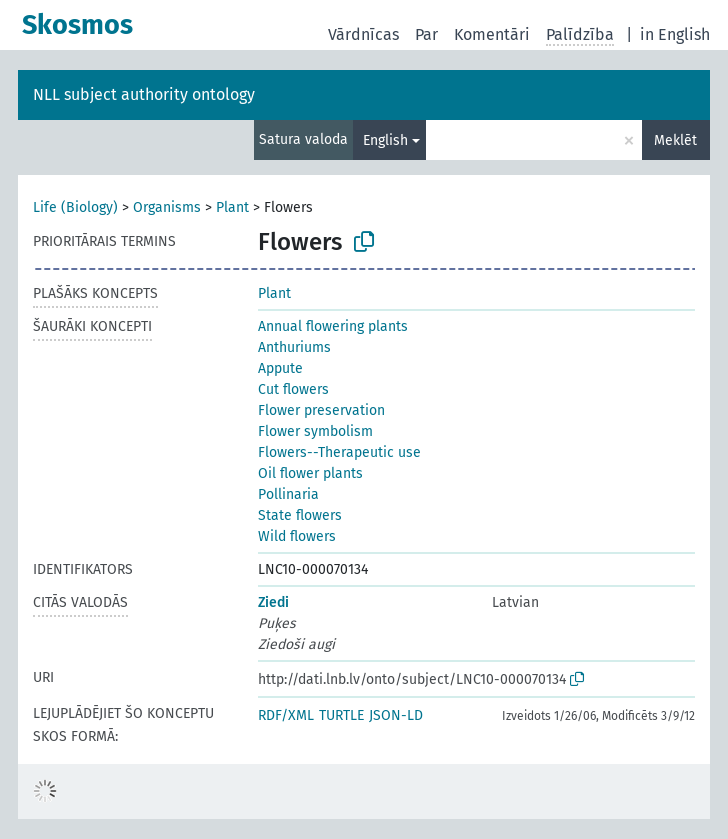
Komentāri (492, 34)
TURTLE (341, 715)
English (385, 140)
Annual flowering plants (333, 326)
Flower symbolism (315, 431)
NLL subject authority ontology (144, 94)
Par (426, 34)
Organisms (167, 207)
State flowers (300, 515)
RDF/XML (286, 715)
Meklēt (675, 140)
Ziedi (273, 602)
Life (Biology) (75, 207)
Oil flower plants (310, 473)
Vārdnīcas (363, 34)
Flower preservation (321, 410)
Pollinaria (288, 494)
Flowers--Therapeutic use (339, 452)
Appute (280, 368)
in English (675, 34)
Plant (232, 207)
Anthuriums (294, 347)
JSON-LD (396, 715)
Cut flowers (293, 389)
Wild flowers (297, 536)
